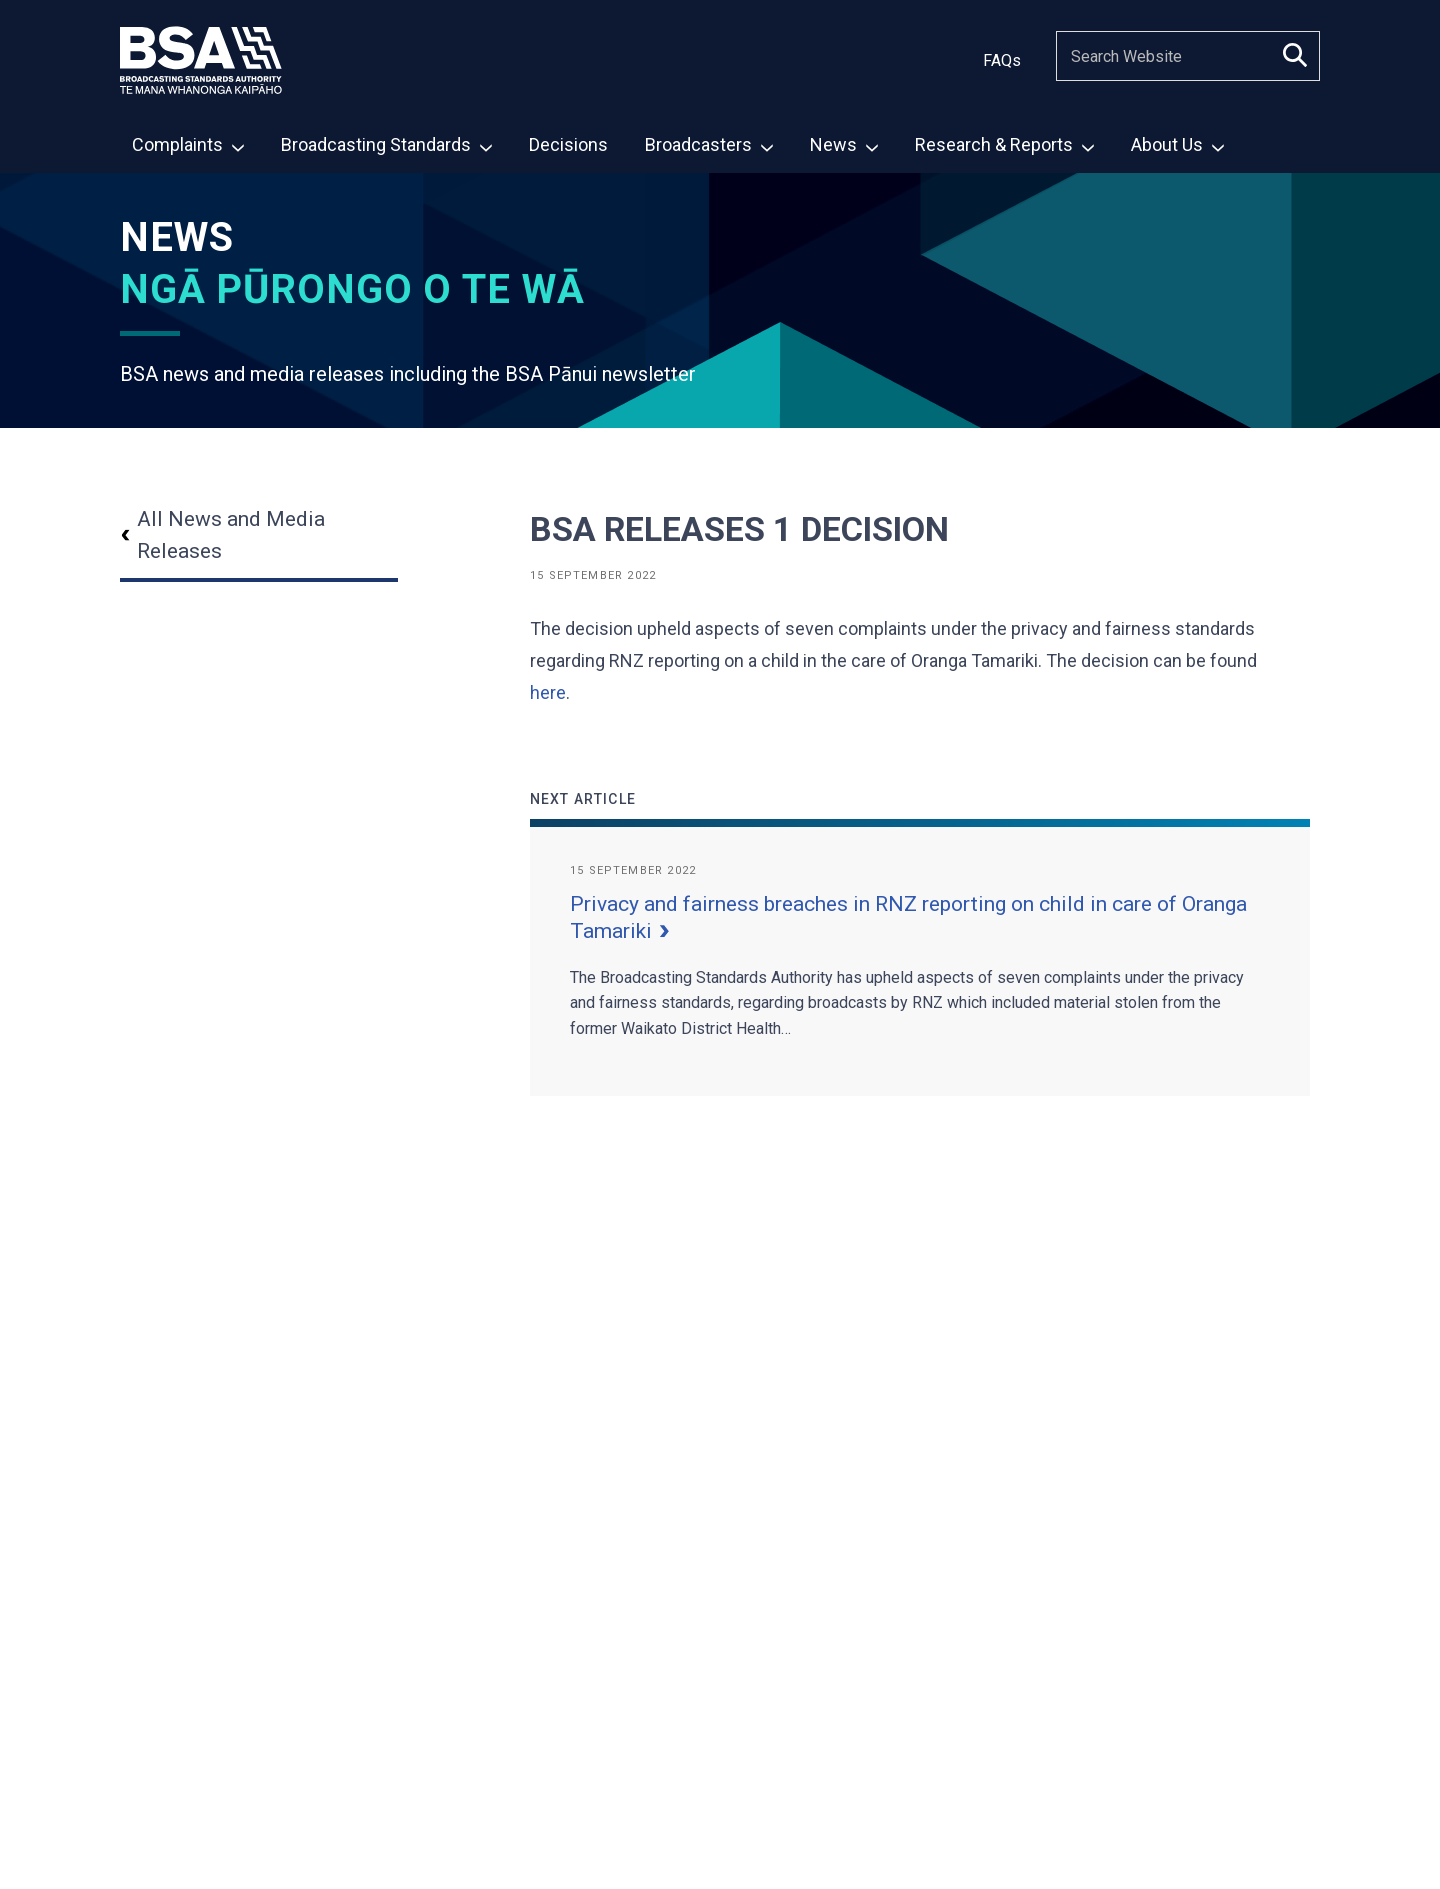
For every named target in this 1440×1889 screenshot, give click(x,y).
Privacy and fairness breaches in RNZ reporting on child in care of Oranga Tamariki (908, 917)
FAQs (1002, 60)
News (844, 144)
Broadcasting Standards (386, 144)
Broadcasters (709, 144)
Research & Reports (1004, 144)
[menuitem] (186, 144)
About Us (1177, 144)
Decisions (568, 144)
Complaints (188, 144)
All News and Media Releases (223, 535)
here (548, 692)
